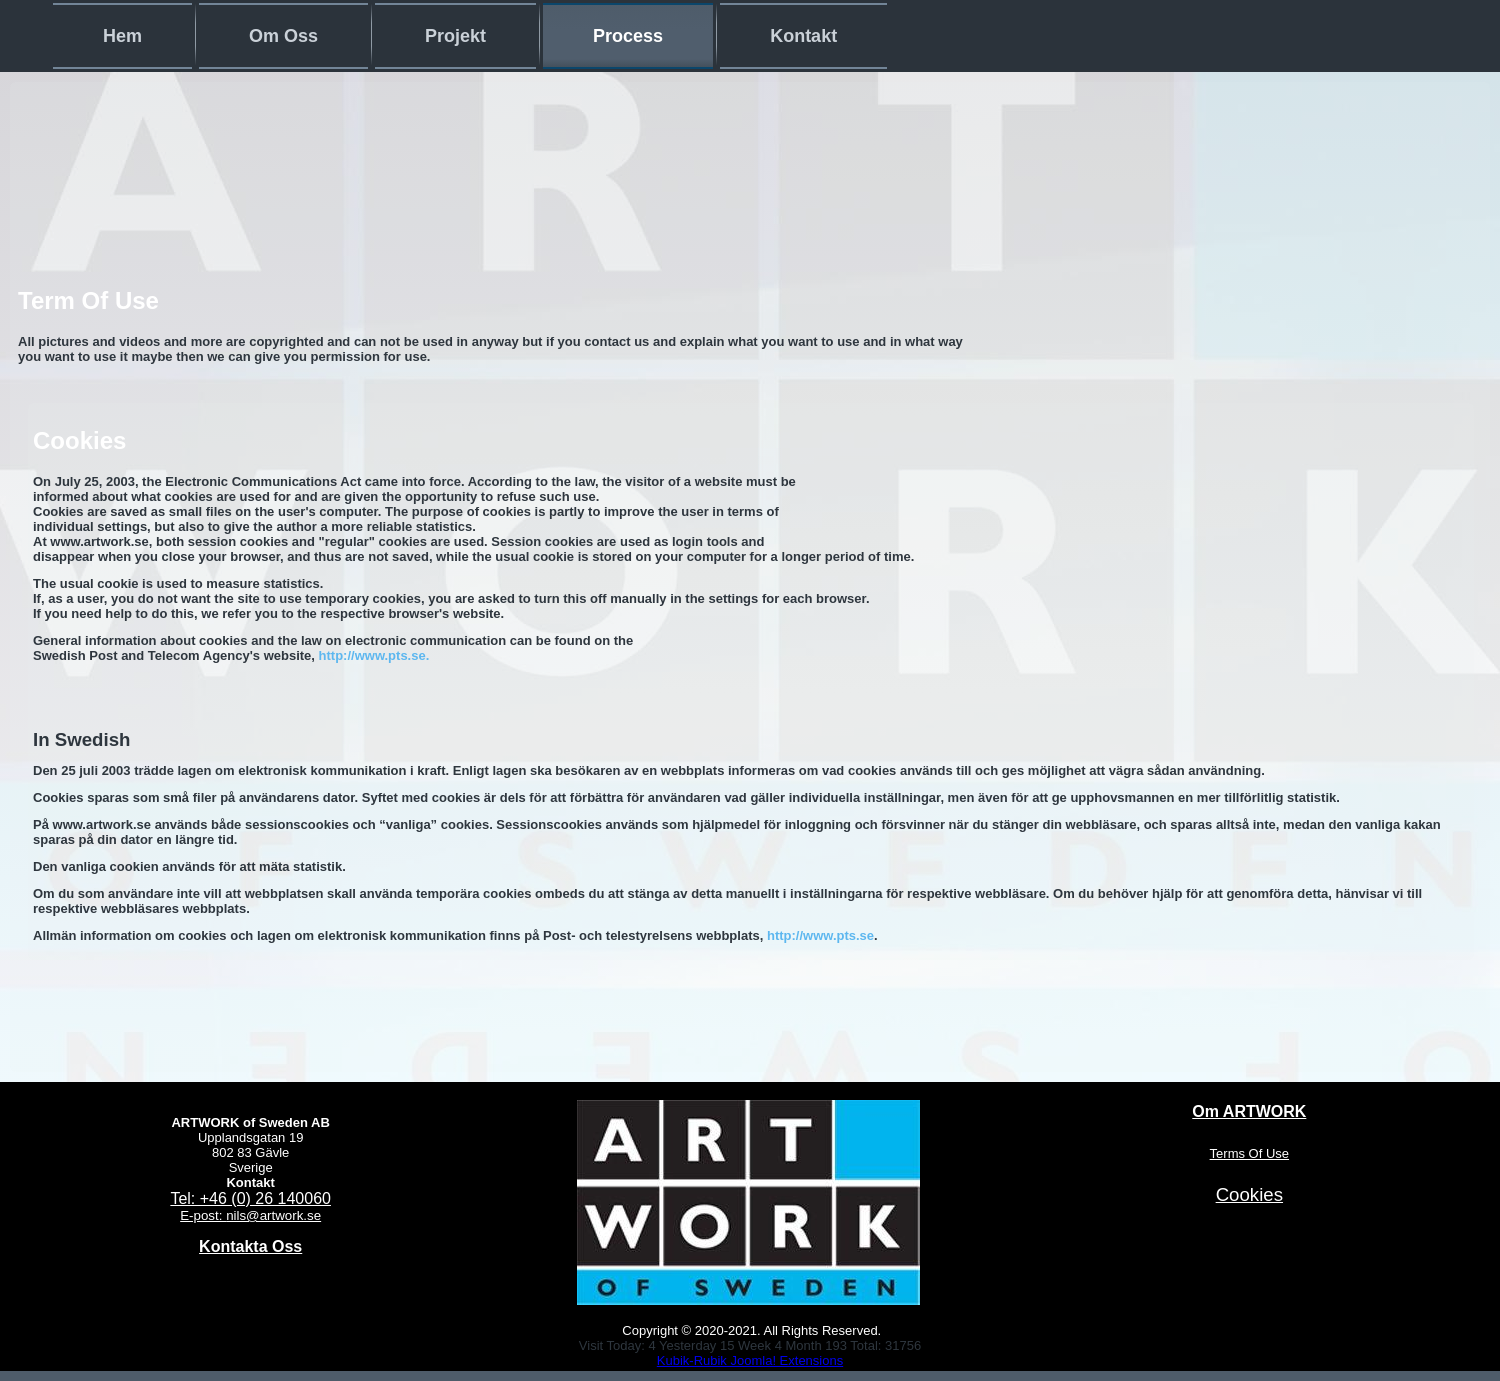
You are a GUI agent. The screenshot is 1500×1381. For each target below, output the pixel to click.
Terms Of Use (1249, 1153)
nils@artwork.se (273, 1215)
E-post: (203, 1215)
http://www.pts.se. (374, 655)
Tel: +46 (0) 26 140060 (250, 1198)
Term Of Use (88, 300)
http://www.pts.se (820, 935)
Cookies (79, 440)
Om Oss (283, 36)
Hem (122, 36)
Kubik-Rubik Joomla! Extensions (750, 1360)
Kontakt (803, 36)
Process (628, 36)
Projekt (455, 36)
